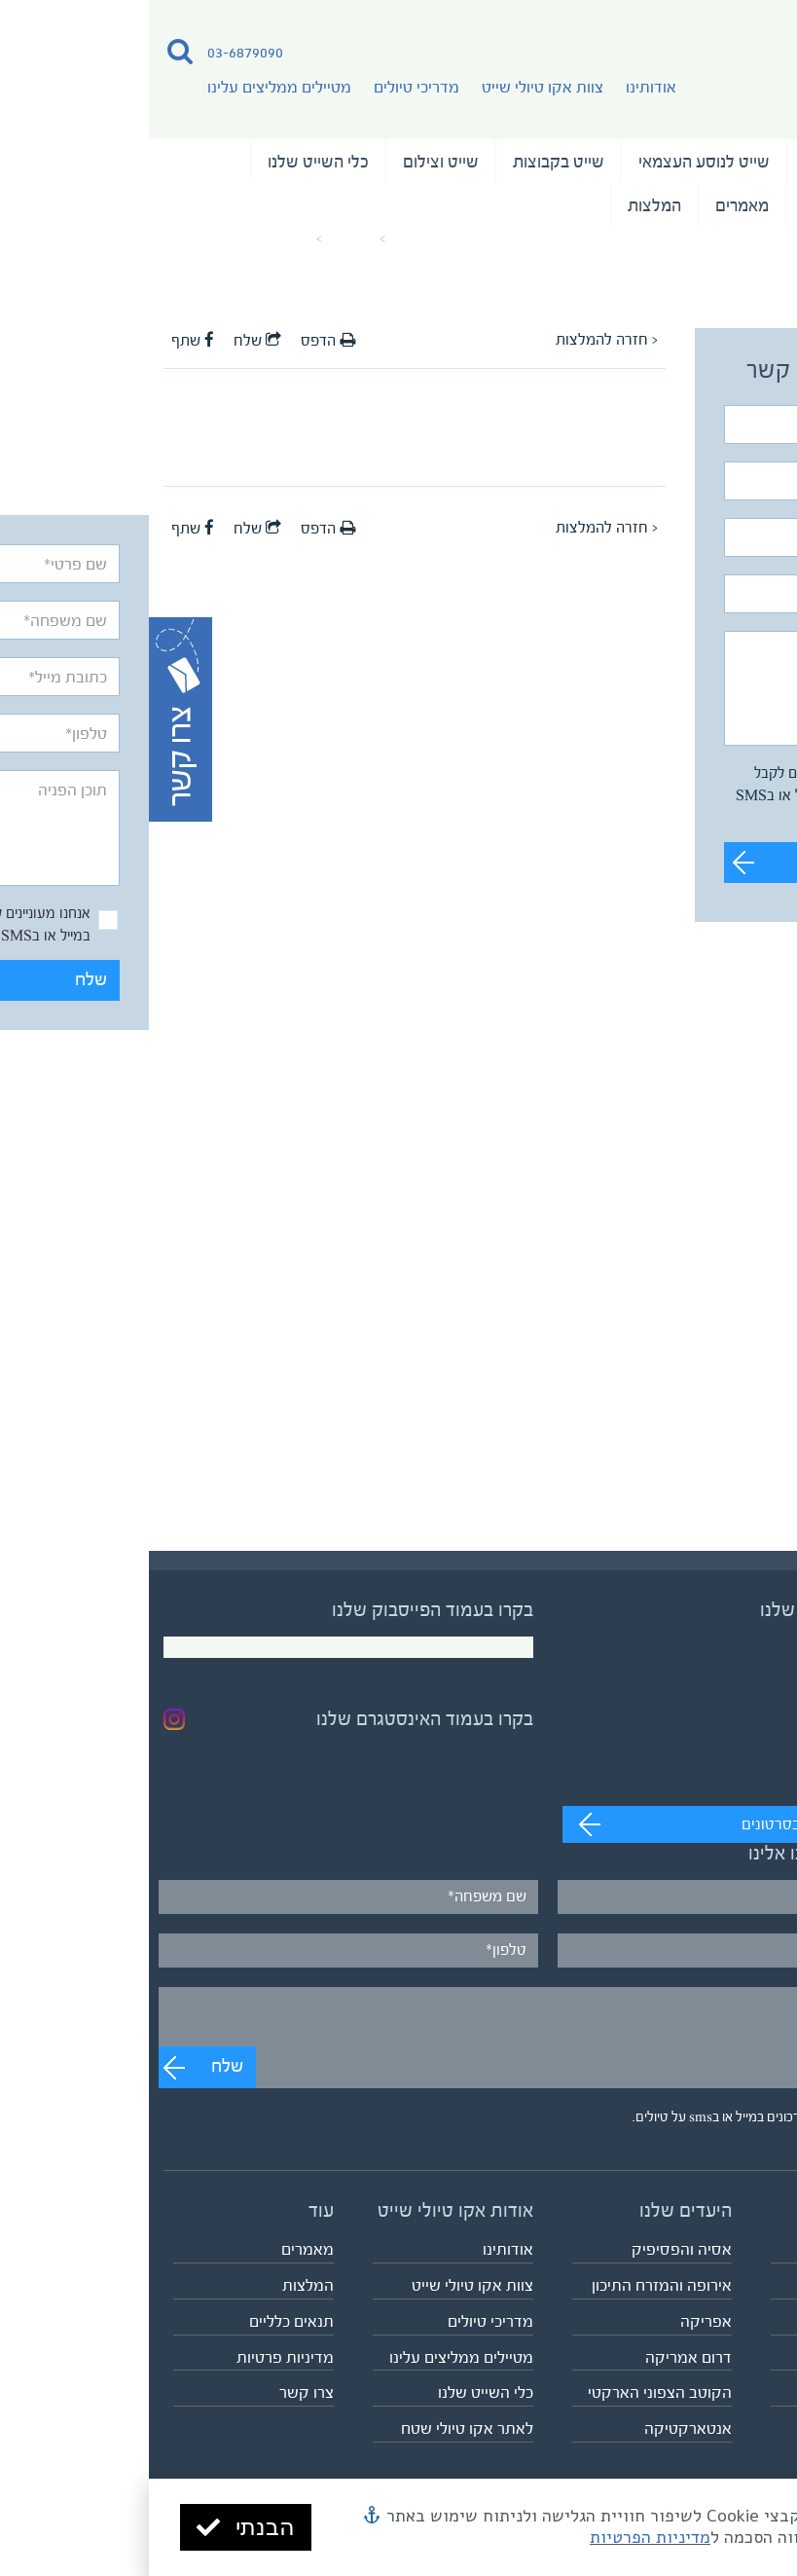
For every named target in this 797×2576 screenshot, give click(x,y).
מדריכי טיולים (267, 87)
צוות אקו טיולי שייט (393, 87)
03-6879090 (96, 52)
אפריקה (557, 2321)
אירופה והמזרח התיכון (513, 2285)
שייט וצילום (292, 161)
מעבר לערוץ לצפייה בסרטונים (684, 1824)
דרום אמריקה (539, 2357)
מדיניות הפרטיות (501, 2537)
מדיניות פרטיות (136, 2357)
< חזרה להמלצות (458, 340)
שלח (724, 862)
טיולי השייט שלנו (710, 161)
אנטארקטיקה (539, 2428)
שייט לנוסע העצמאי (555, 161)
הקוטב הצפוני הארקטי (511, 2392)
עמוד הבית (273, 239)
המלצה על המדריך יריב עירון (89, 239)
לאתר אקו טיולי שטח (318, 2428)
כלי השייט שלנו (169, 161)
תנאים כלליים (142, 2321)
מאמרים (593, 205)
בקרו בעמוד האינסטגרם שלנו (275, 1719)
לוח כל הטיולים (735, 2392)
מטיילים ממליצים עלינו (130, 87)
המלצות (505, 205)
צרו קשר (157, 2392)
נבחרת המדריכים (710, 205)
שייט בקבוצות (409, 161)
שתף (43, 341)
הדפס (179, 341)
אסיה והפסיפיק (533, 2249)
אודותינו (502, 87)
